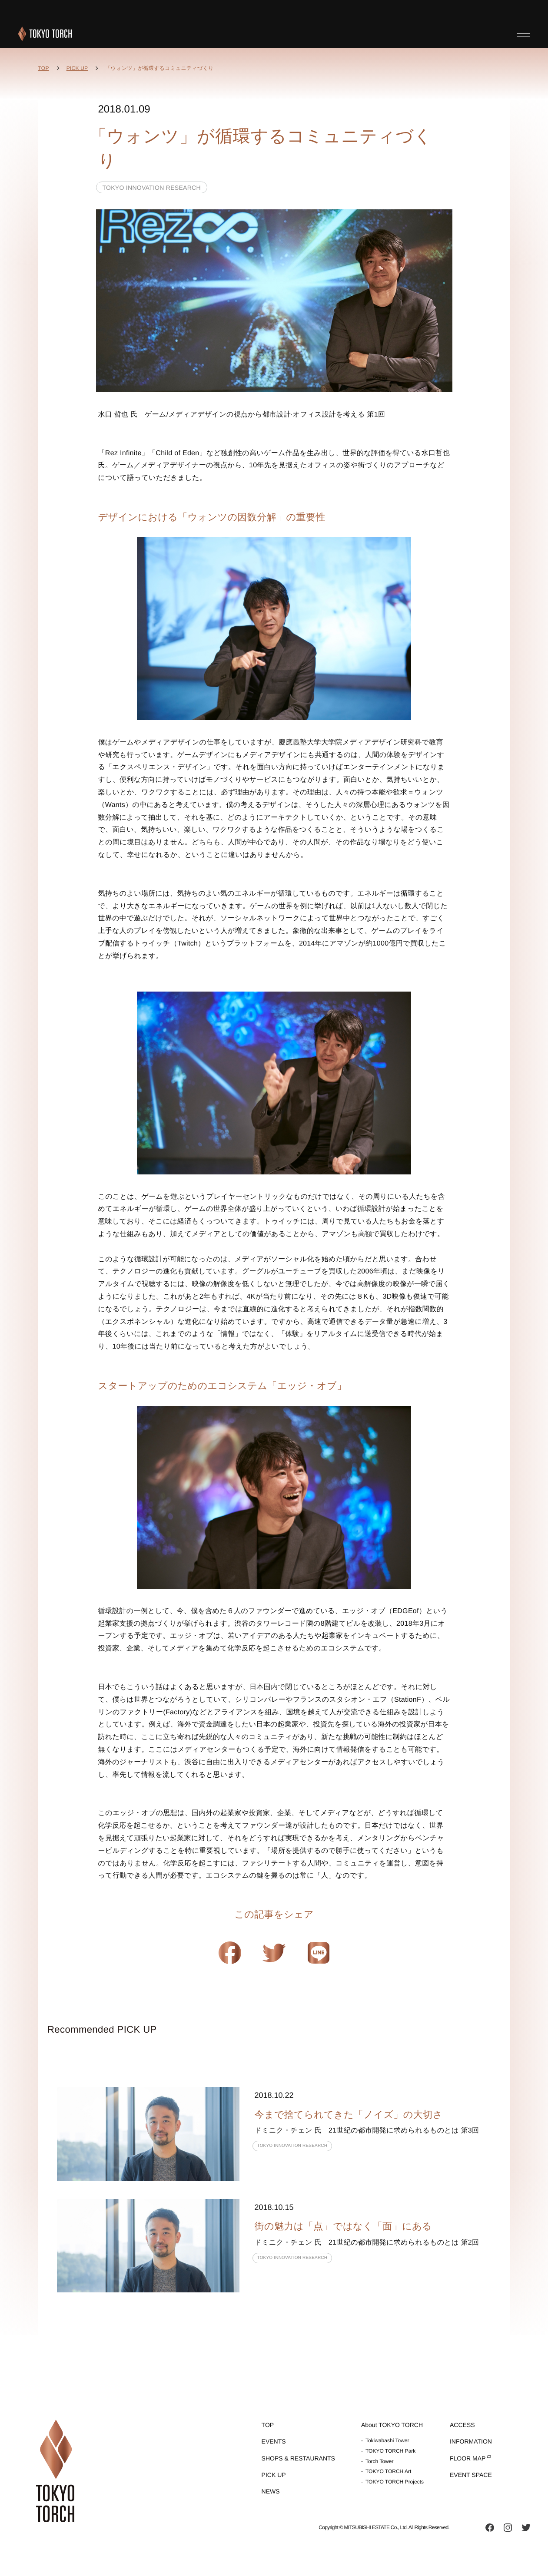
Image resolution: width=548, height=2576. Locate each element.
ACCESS (462, 2424)
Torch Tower (379, 2461)
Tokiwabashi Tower (387, 2440)
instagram (508, 2527)
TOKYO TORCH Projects (394, 2482)
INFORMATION (471, 2441)
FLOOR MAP (467, 2458)
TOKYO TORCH (45, 33)
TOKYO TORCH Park (390, 2451)
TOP (43, 68)
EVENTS (274, 2441)
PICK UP (77, 68)
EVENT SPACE (471, 2474)
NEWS (271, 2491)
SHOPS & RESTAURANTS (298, 2458)
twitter (526, 2527)
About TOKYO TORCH (392, 2424)
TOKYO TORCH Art (388, 2471)
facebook (489, 2527)
